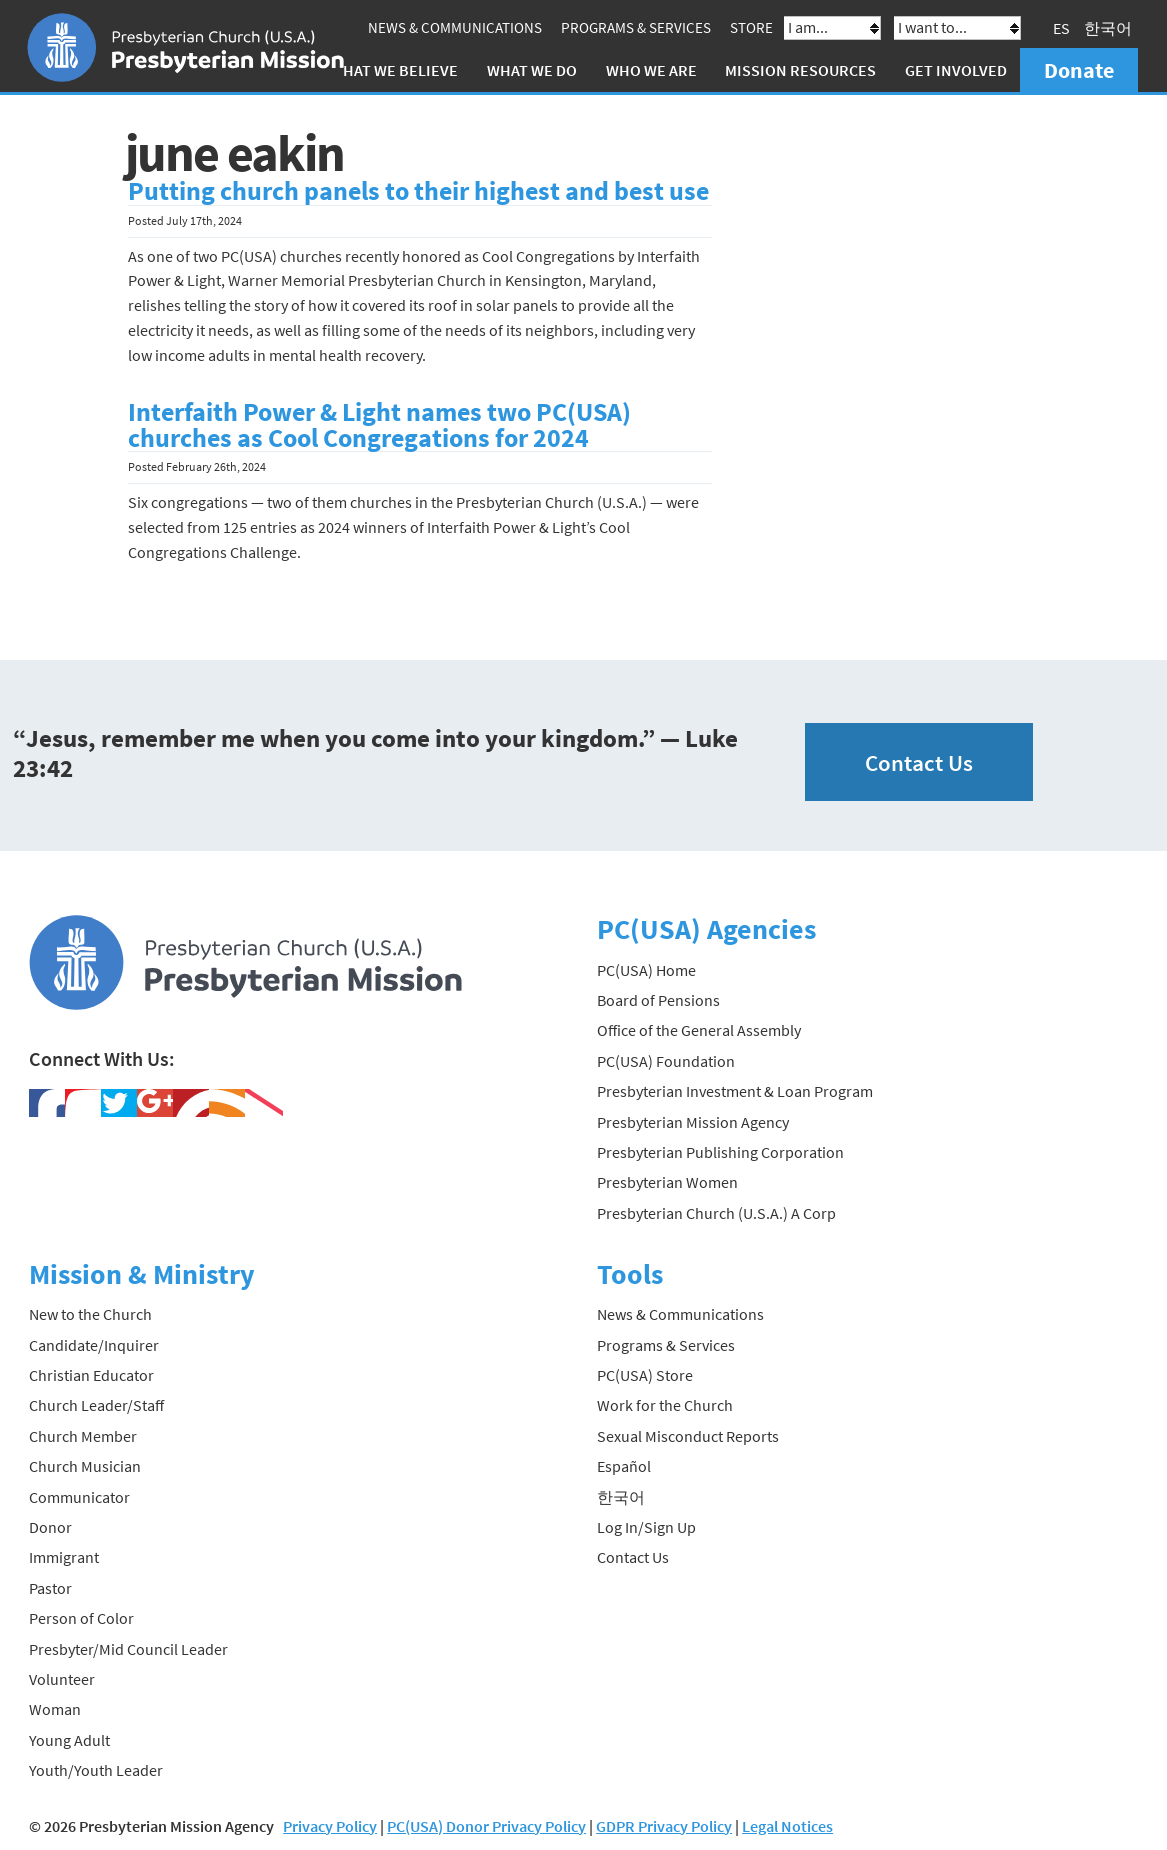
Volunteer (62, 1679)
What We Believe (394, 70)
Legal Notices (787, 1826)
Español (624, 1466)
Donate (1079, 70)
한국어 (1108, 28)
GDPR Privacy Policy (664, 1826)
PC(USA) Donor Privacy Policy (486, 1826)
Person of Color (81, 1618)
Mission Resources (800, 70)
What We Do (532, 70)
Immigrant (64, 1557)
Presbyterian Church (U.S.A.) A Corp (716, 1213)
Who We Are (651, 70)
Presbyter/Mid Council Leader (128, 1649)
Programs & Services (636, 27)
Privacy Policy (330, 1826)
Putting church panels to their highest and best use (418, 191)
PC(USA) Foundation (666, 1061)
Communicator (79, 1497)
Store (751, 27)
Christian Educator (91, 1375)
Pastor (50, 1588)
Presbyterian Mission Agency (693, 1122)
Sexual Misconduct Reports (688, 1436)
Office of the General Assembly (699, 1030)
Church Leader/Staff (96, 1405)
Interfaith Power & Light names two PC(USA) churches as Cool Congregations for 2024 (379, 425)
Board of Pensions (658, 1000)
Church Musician (85, 1466)
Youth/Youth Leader (96, 1770)
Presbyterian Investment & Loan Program (735, 1091)
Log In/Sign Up (646, 1527)
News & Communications (455, 27)
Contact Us (919, 762)
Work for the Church (665, 1405)
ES (1061, 28)
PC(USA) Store (645, 1375)
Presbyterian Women (667, 1182)
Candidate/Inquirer (94, 1345)
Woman (55, 1709)
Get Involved (956, 70)
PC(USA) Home (646, 970)
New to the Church (90, 1314)
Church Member (83, 1436)
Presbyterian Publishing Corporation (720, 1152)
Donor (50, 1527)
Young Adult (69, 1740)
